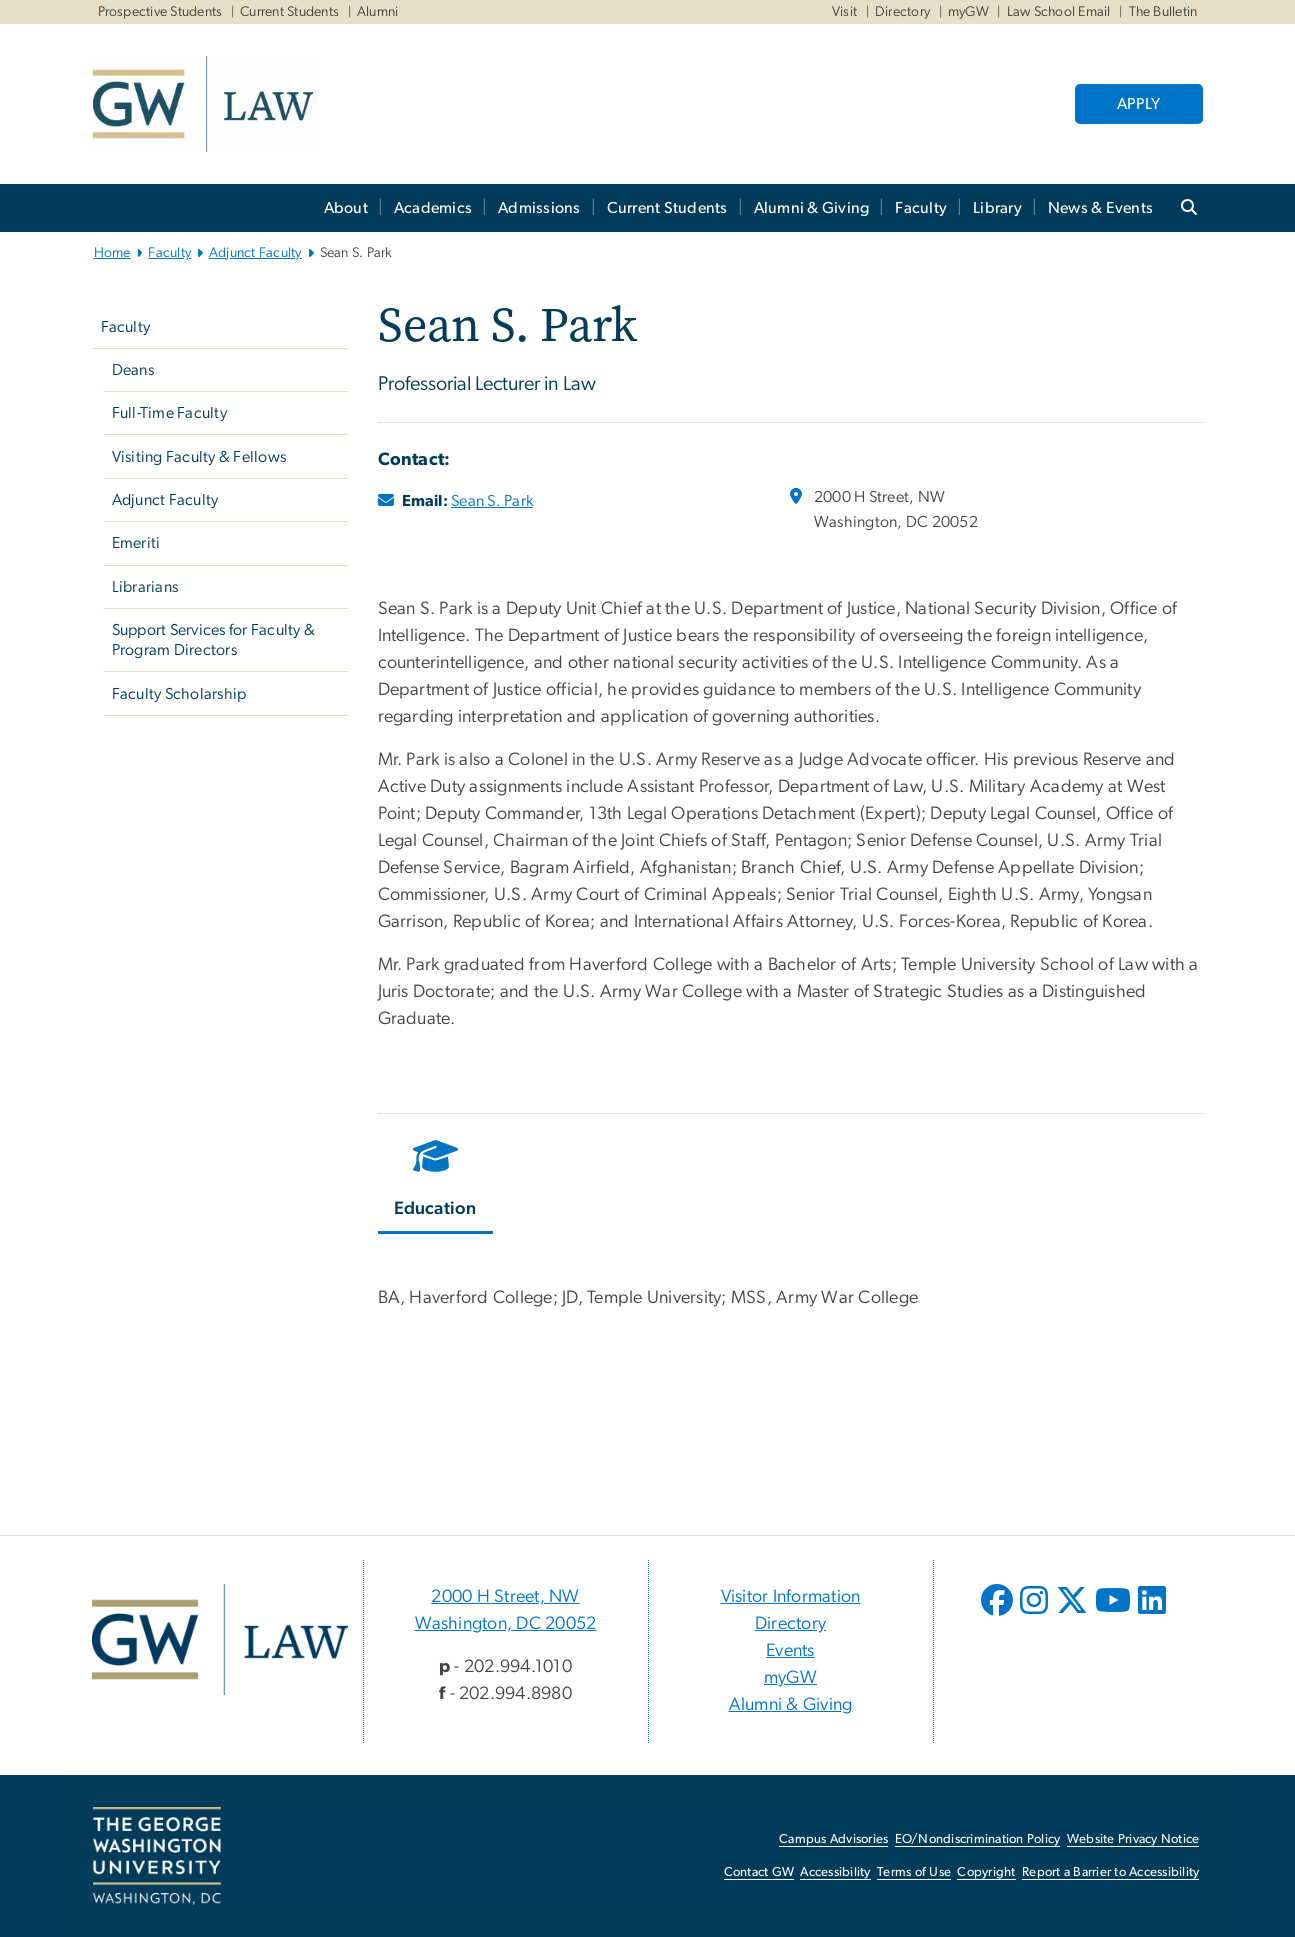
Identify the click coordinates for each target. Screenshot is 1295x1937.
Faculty (921, 208)
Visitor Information (791, 1597)
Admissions (539, 208)
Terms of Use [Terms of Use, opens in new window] (914, 1872)
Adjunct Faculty (255, 253)
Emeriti (136, 543)
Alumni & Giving (812, 208)
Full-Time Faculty (169, 413)
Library (997, 208)
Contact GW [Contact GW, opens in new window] (759, 1872)
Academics (433, 208)
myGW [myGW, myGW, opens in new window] (968, 12)
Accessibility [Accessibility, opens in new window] (835, 1872)
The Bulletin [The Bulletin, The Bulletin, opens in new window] (1163, 12)
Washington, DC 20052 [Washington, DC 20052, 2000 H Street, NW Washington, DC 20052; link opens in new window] (506, 1624)
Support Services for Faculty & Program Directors (214, 640)
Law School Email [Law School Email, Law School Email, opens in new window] (1059, 12)
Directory (902, 12)
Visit (844, 12)
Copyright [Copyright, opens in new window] (986, 1872)
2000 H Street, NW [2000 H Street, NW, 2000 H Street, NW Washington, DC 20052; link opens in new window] (505, 1597)
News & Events (1100, 208)
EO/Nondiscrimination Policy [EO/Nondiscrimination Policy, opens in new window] (978, 1839)
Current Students (289, 12)
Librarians (145, 587)
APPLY (1138, 104)
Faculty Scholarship (179, 694)
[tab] (436, 1182)
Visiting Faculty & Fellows (199, 457)
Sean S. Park (492, 501)
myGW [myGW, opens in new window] (790, 1678)
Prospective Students (160, 12)
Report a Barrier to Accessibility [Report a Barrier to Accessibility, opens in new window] (1110, 1872)
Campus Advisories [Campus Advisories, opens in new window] (833, 1839)
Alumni (378, 12)
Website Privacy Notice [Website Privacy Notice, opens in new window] (1133, 1839)
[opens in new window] (999, 1615)
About (346, 208)
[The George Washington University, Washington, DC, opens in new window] (157, 1856)
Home (112, 253)
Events (790, 1651)
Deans (133, 370)
